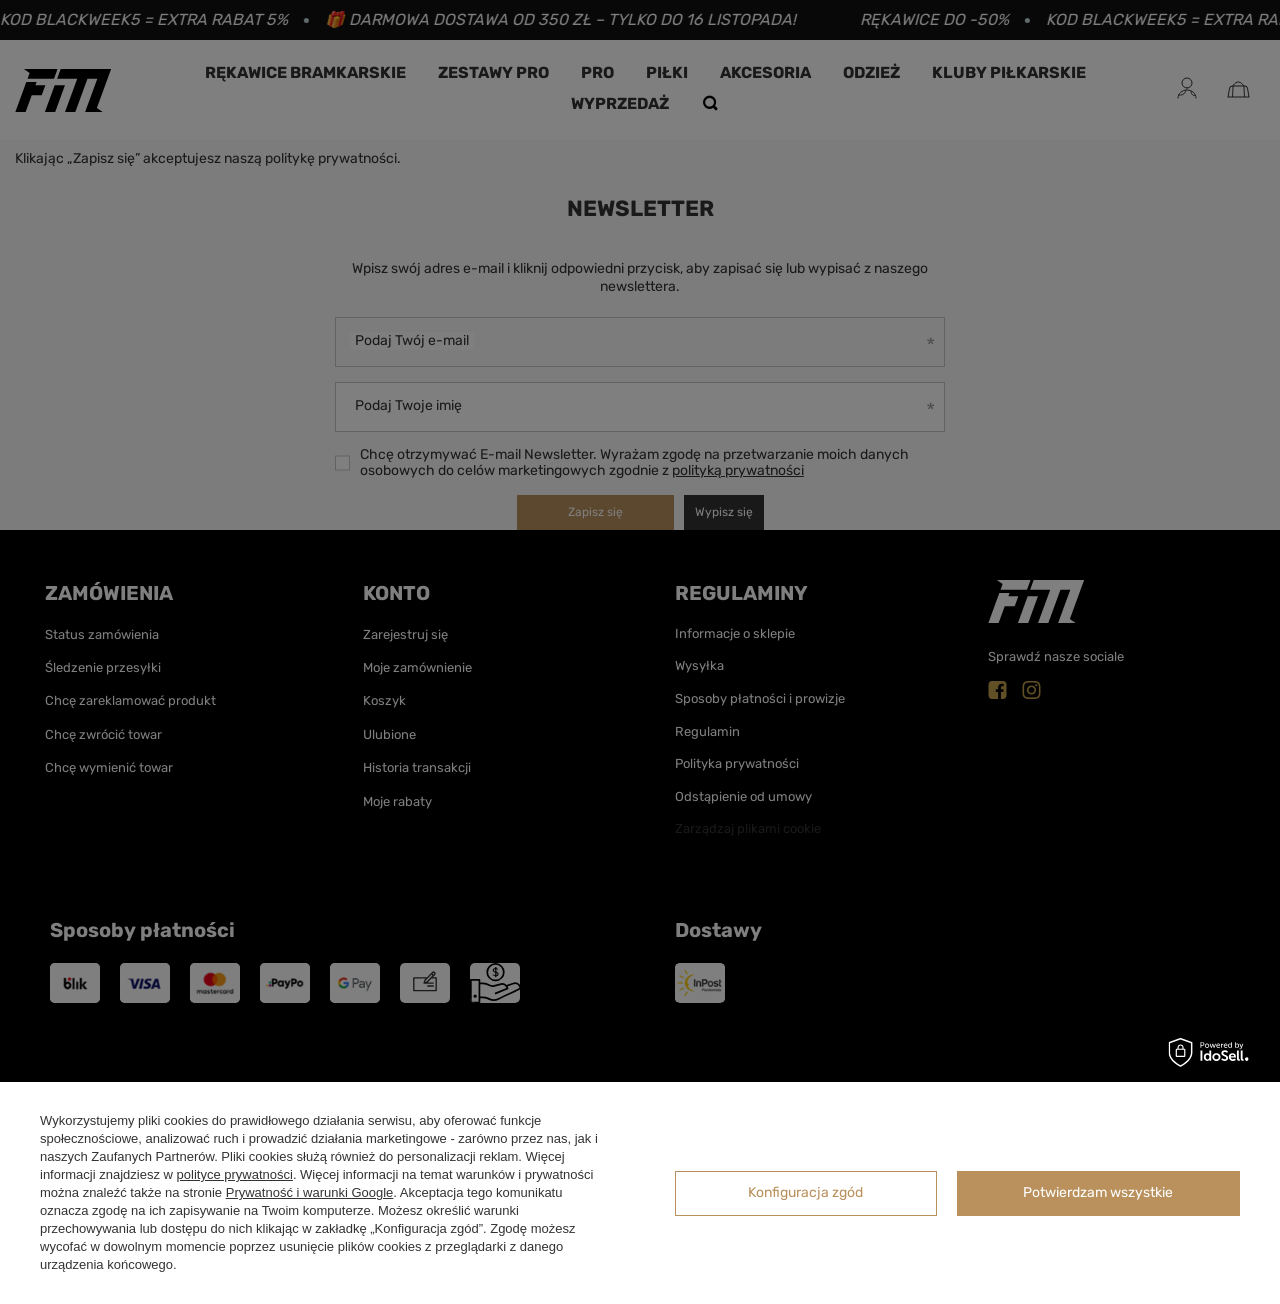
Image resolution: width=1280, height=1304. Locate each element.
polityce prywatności (235, 1174)
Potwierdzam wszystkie (1098, 1192)
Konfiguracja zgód (805, 1192)
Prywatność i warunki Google (310, 1192)
